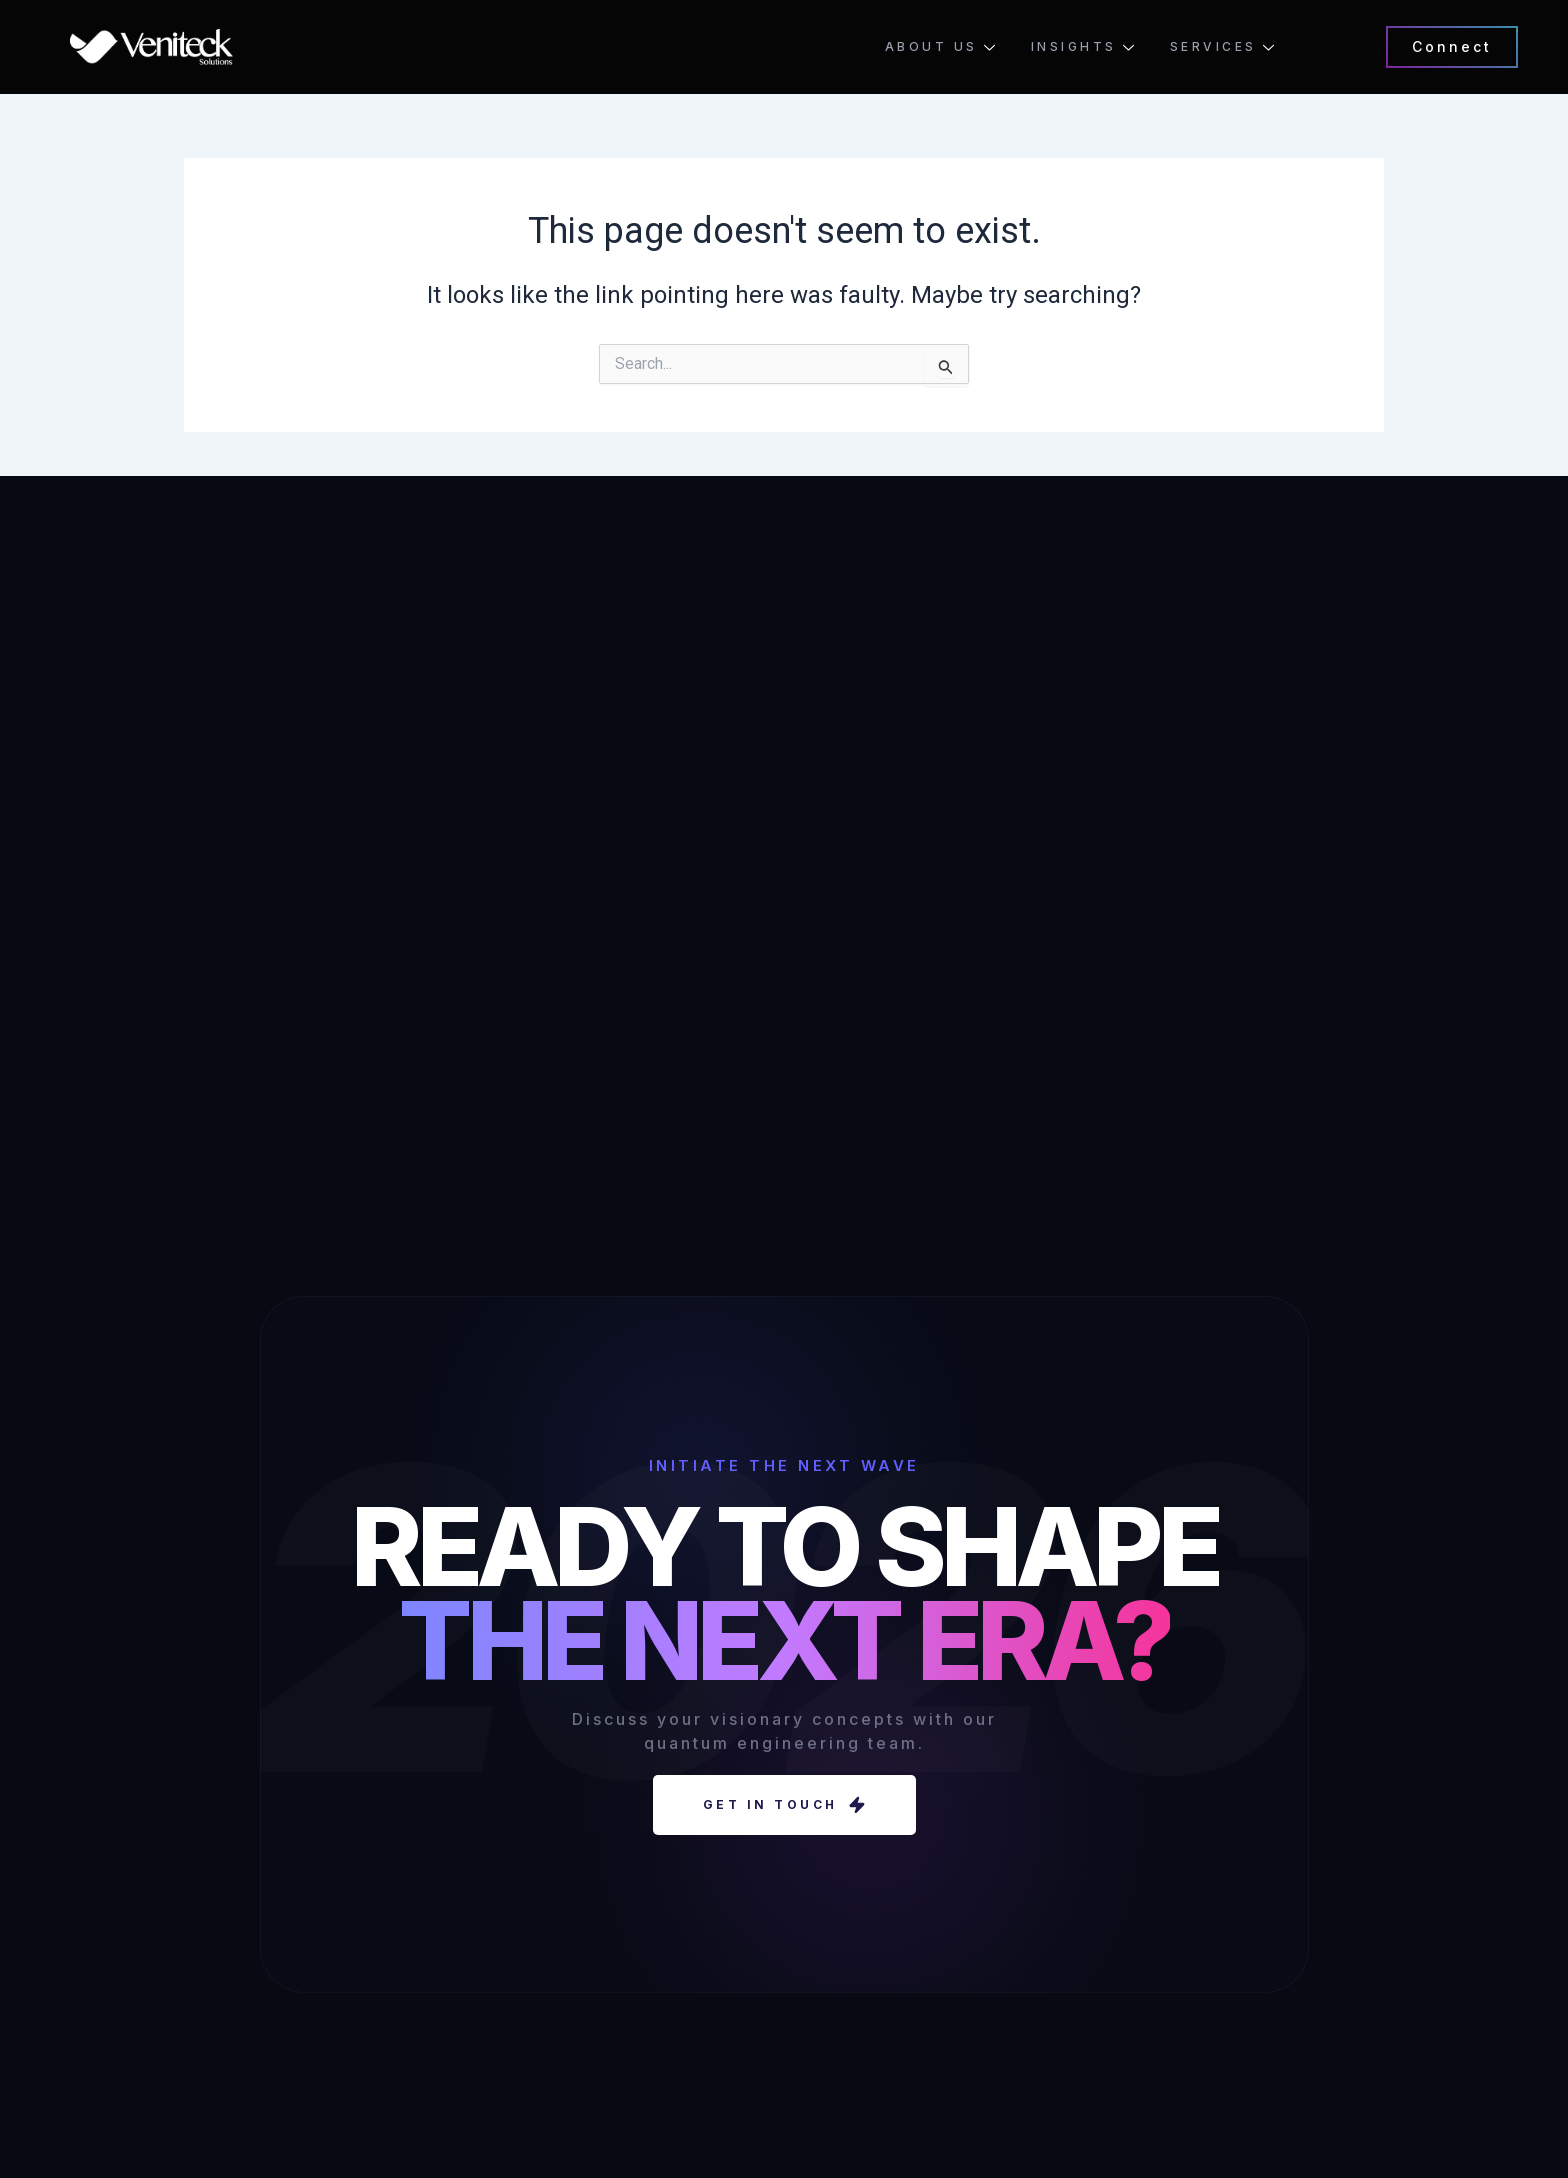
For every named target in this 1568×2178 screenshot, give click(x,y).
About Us (940, 46)
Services (1222, 46)
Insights (1082, 46)
